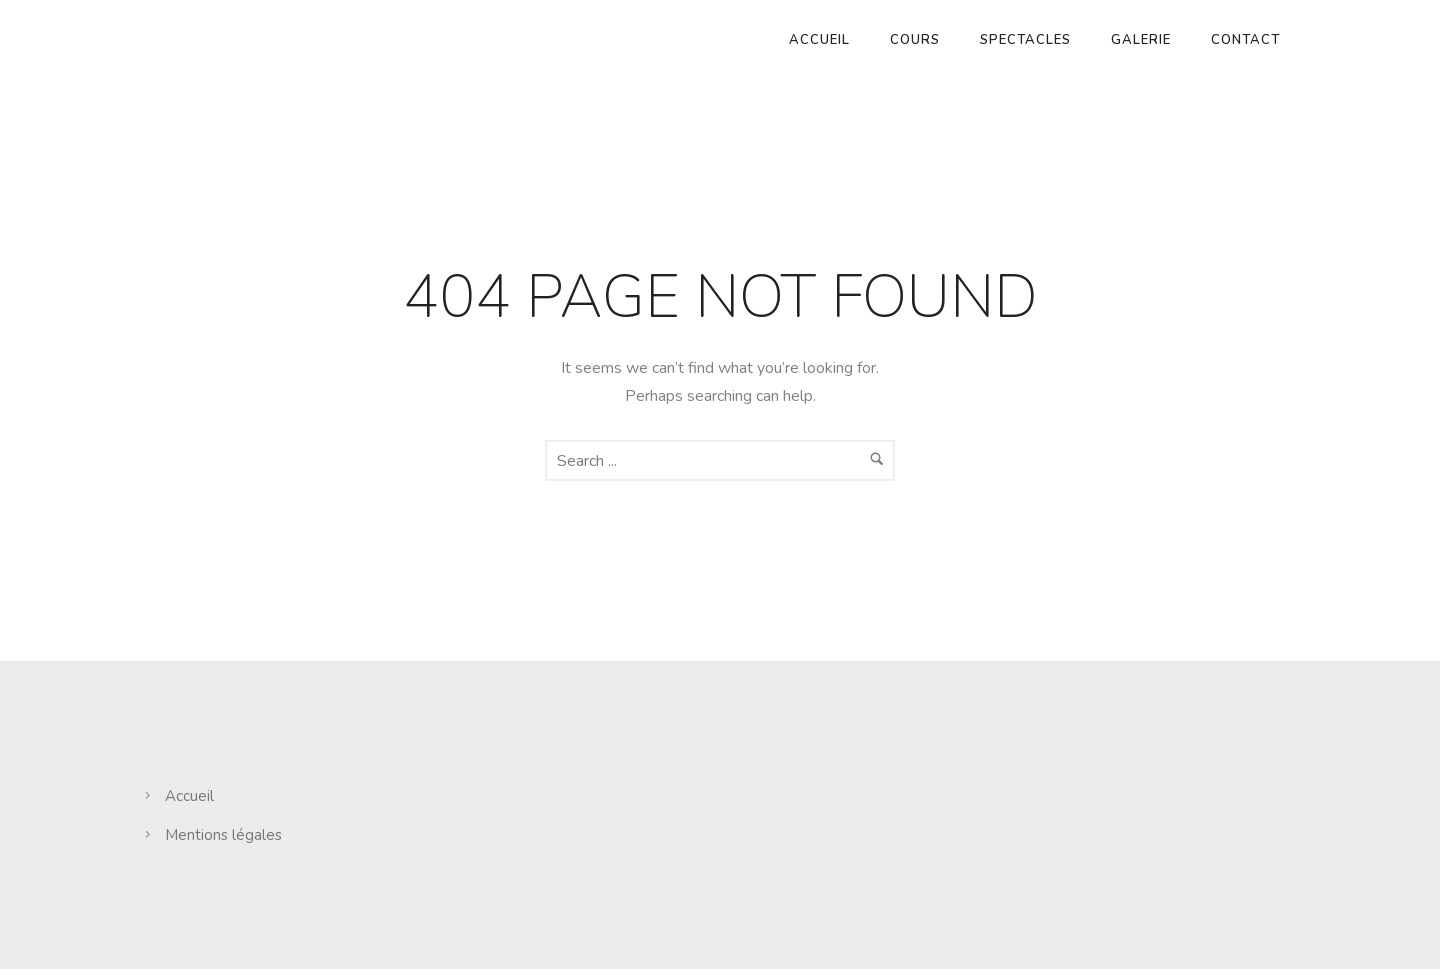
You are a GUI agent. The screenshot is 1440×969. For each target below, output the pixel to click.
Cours (915, 40)
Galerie (1141, 40)
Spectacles (1025, 40)
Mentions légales (223, 835)
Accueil (819, 40)
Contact (1245, 40)
